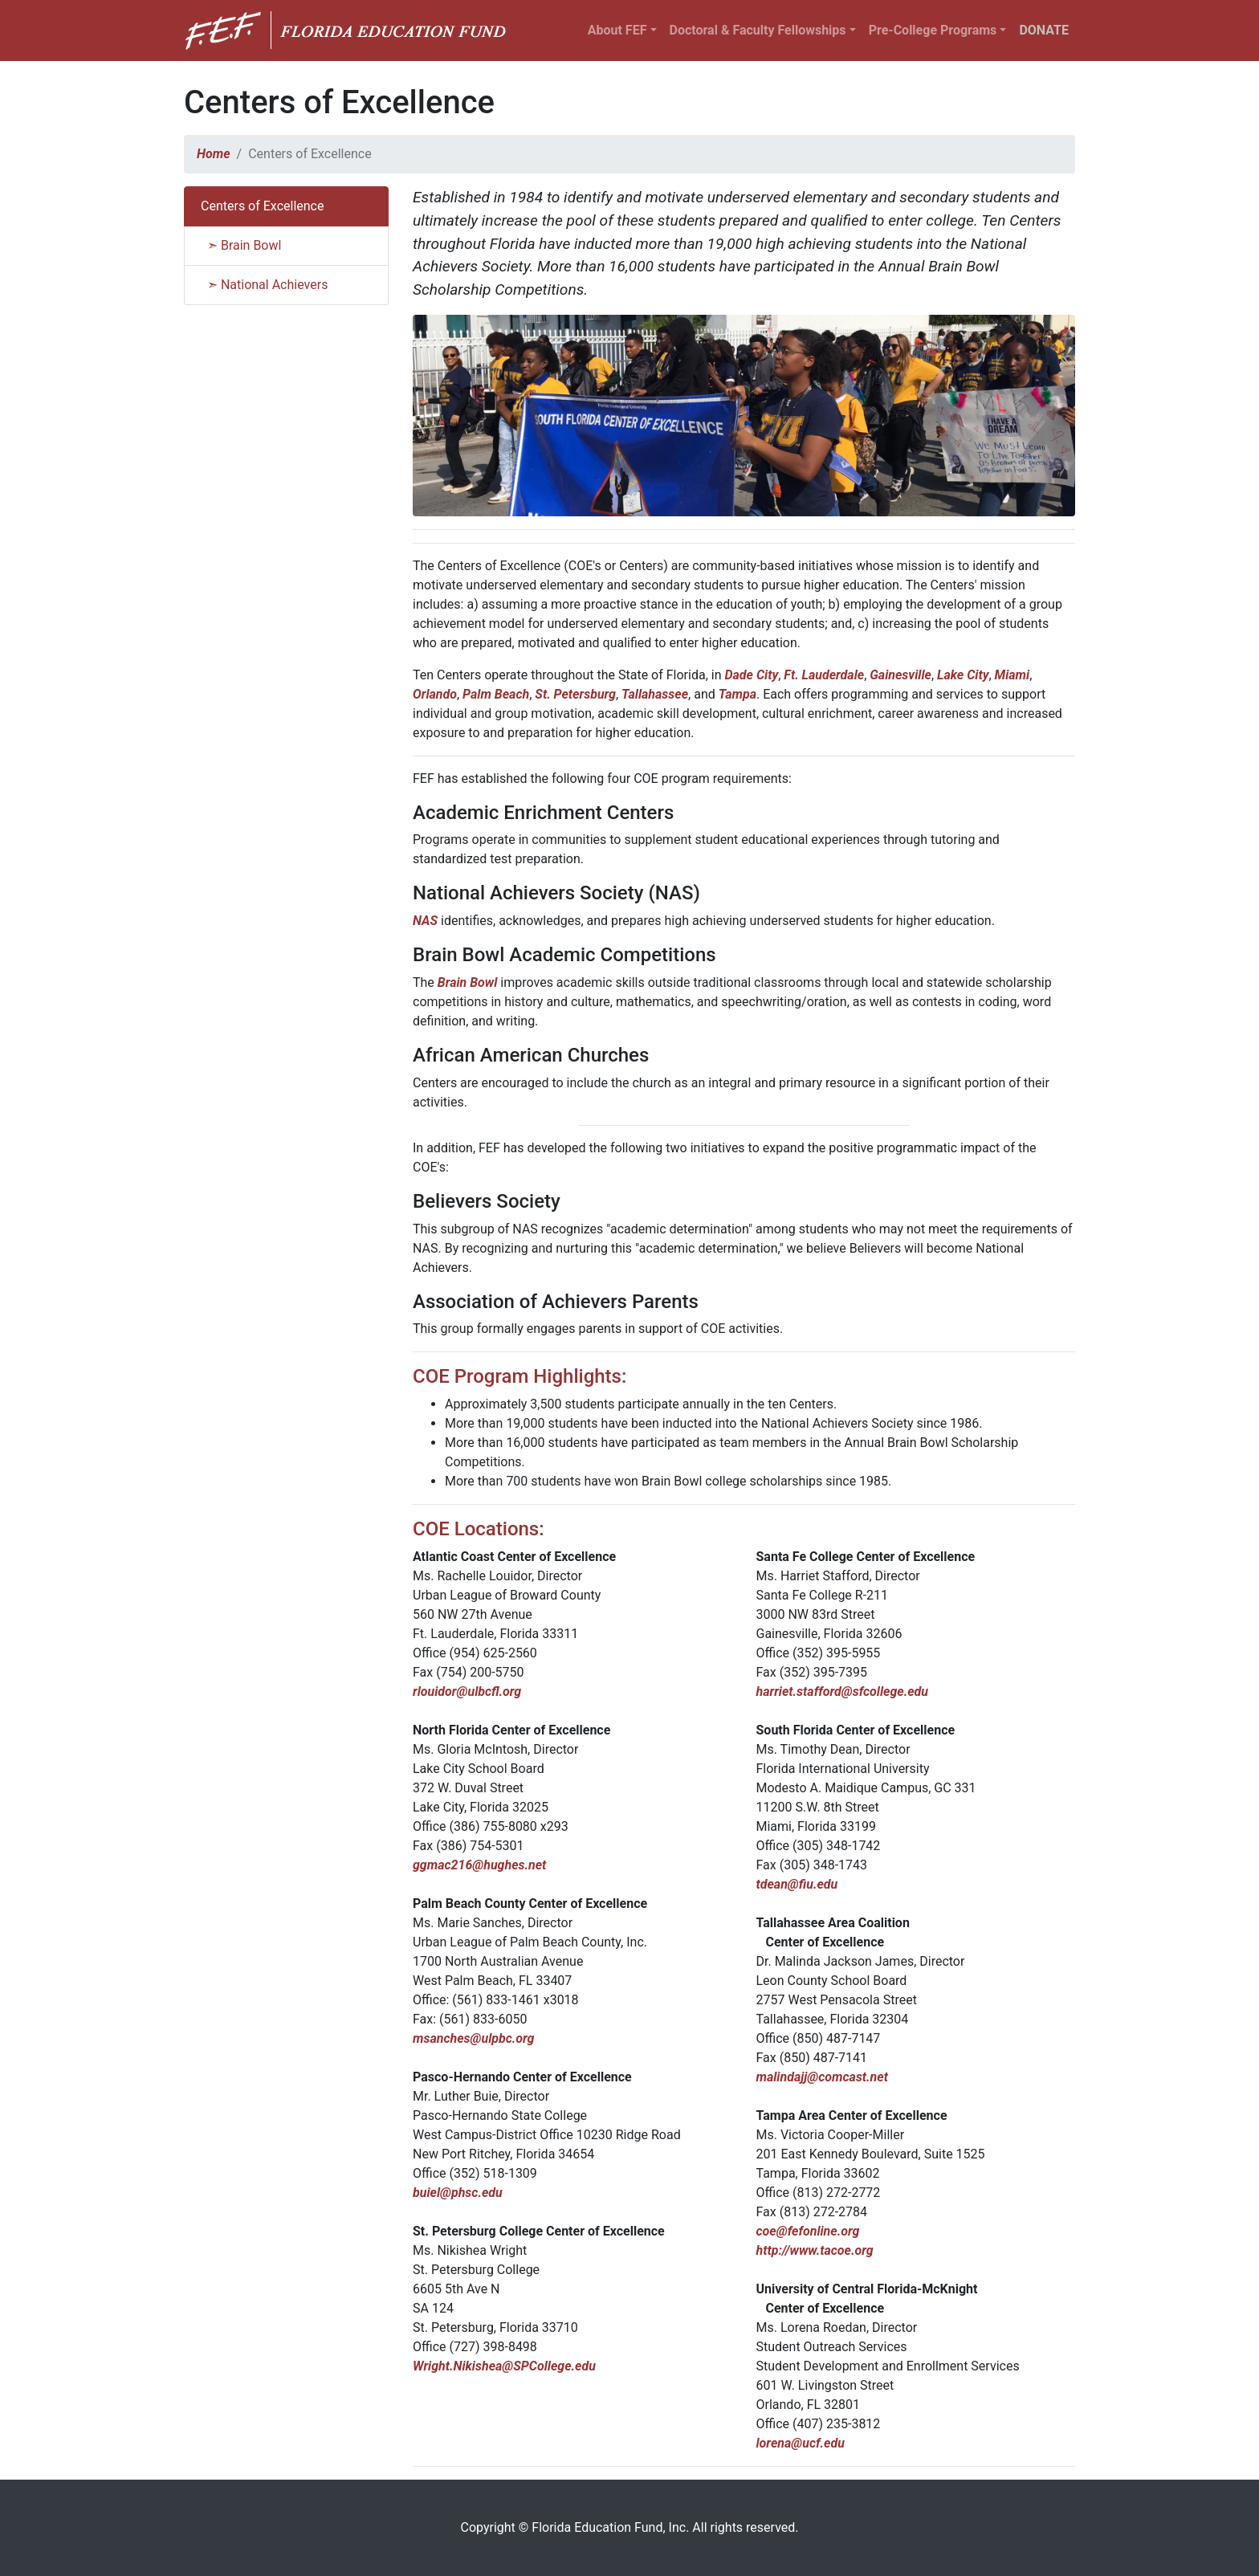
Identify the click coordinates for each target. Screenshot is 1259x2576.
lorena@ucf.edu (800, 2443)
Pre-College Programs (933, 30)
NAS (425, 920)
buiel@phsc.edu (458, 2192)
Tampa (737, 694)
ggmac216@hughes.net (479, 1865)
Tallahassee (654, 694)
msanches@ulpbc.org (473, 2038)
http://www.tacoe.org (815, 2250)
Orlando (435, 694)
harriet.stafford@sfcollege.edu (842, 1691)
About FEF (617, 30)
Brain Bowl (468, 982)
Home (213, 153)
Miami (1012, 675)
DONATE (1044, 30)
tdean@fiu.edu (797, 1884)
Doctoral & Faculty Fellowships (758, 30)
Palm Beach (495, 694)
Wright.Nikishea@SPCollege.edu (504, 2366)
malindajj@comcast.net (822, 2077)
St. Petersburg (575, 694)
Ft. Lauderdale (824, 675)
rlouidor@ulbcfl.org (467, 1691)
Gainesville (900, 675)
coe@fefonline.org (808, 2231)
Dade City (751, 675)
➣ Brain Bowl (241, 245)
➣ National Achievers (264, 284)
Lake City (962, 675)
